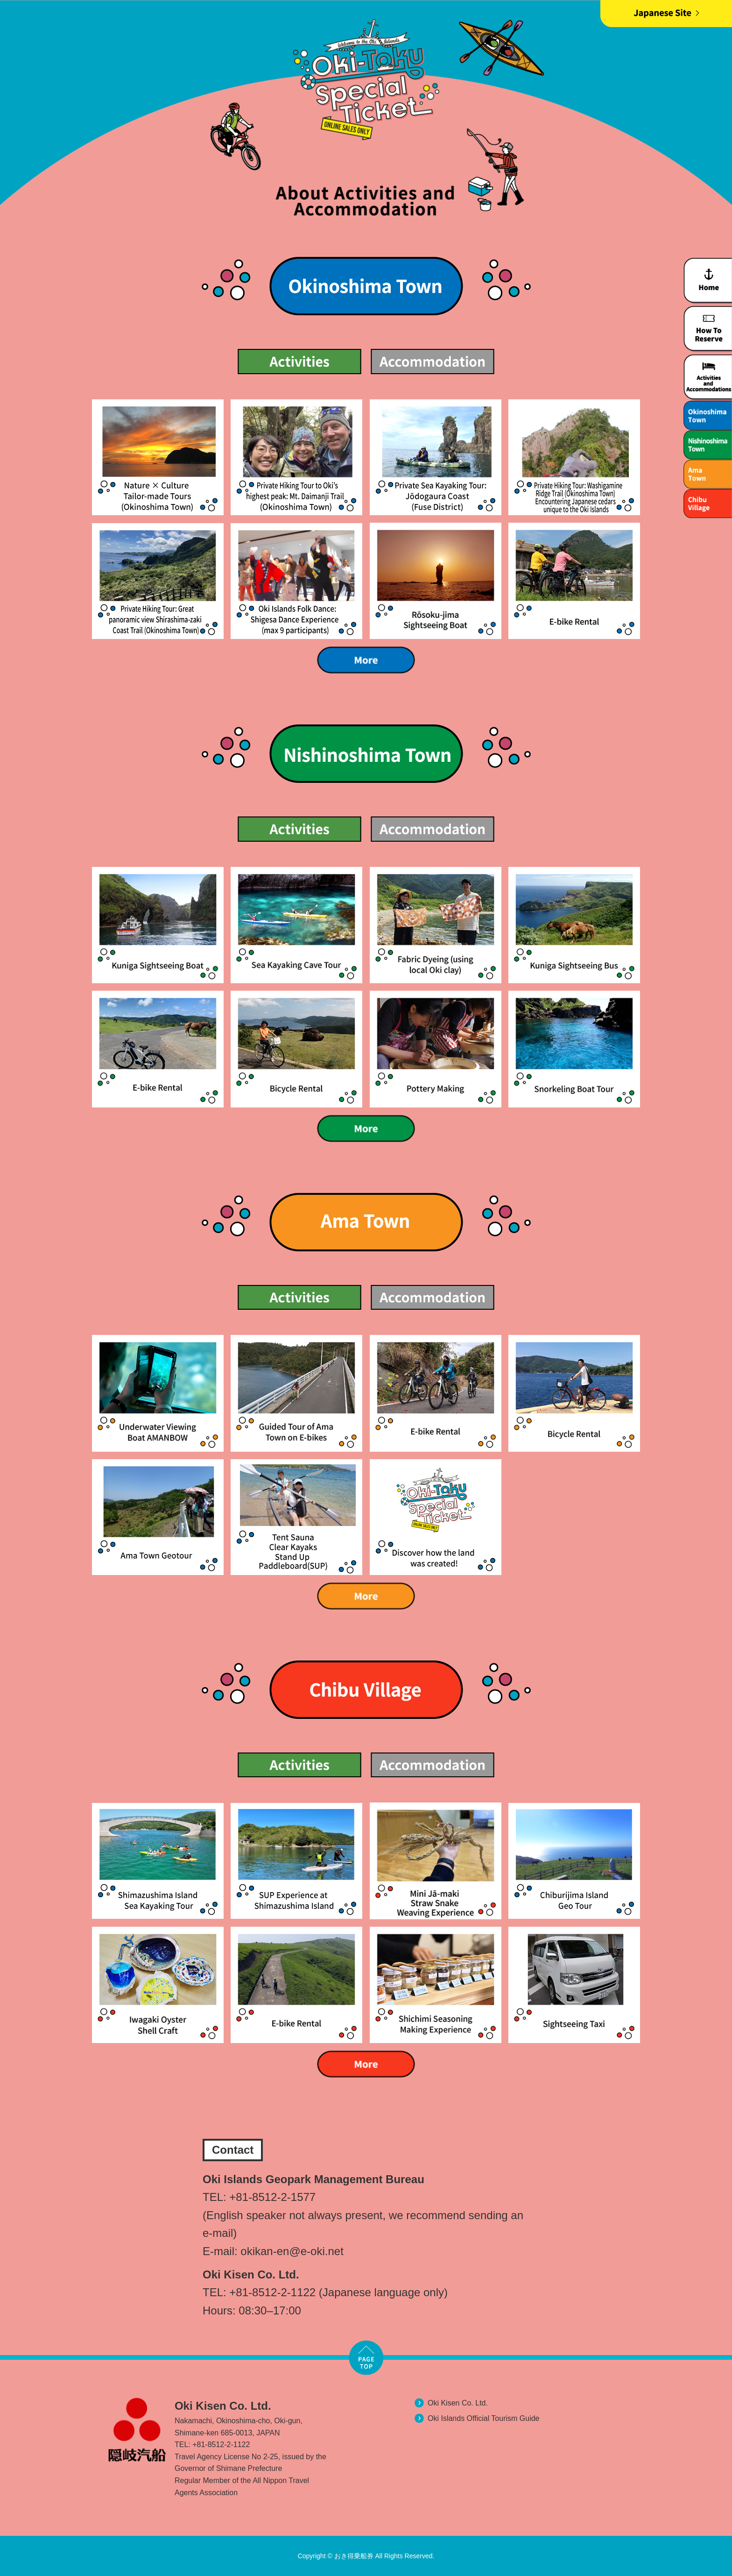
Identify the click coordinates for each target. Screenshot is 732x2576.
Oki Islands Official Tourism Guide (484, 2418)
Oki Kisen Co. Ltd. (458, 2403)
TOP (366, 2357)
